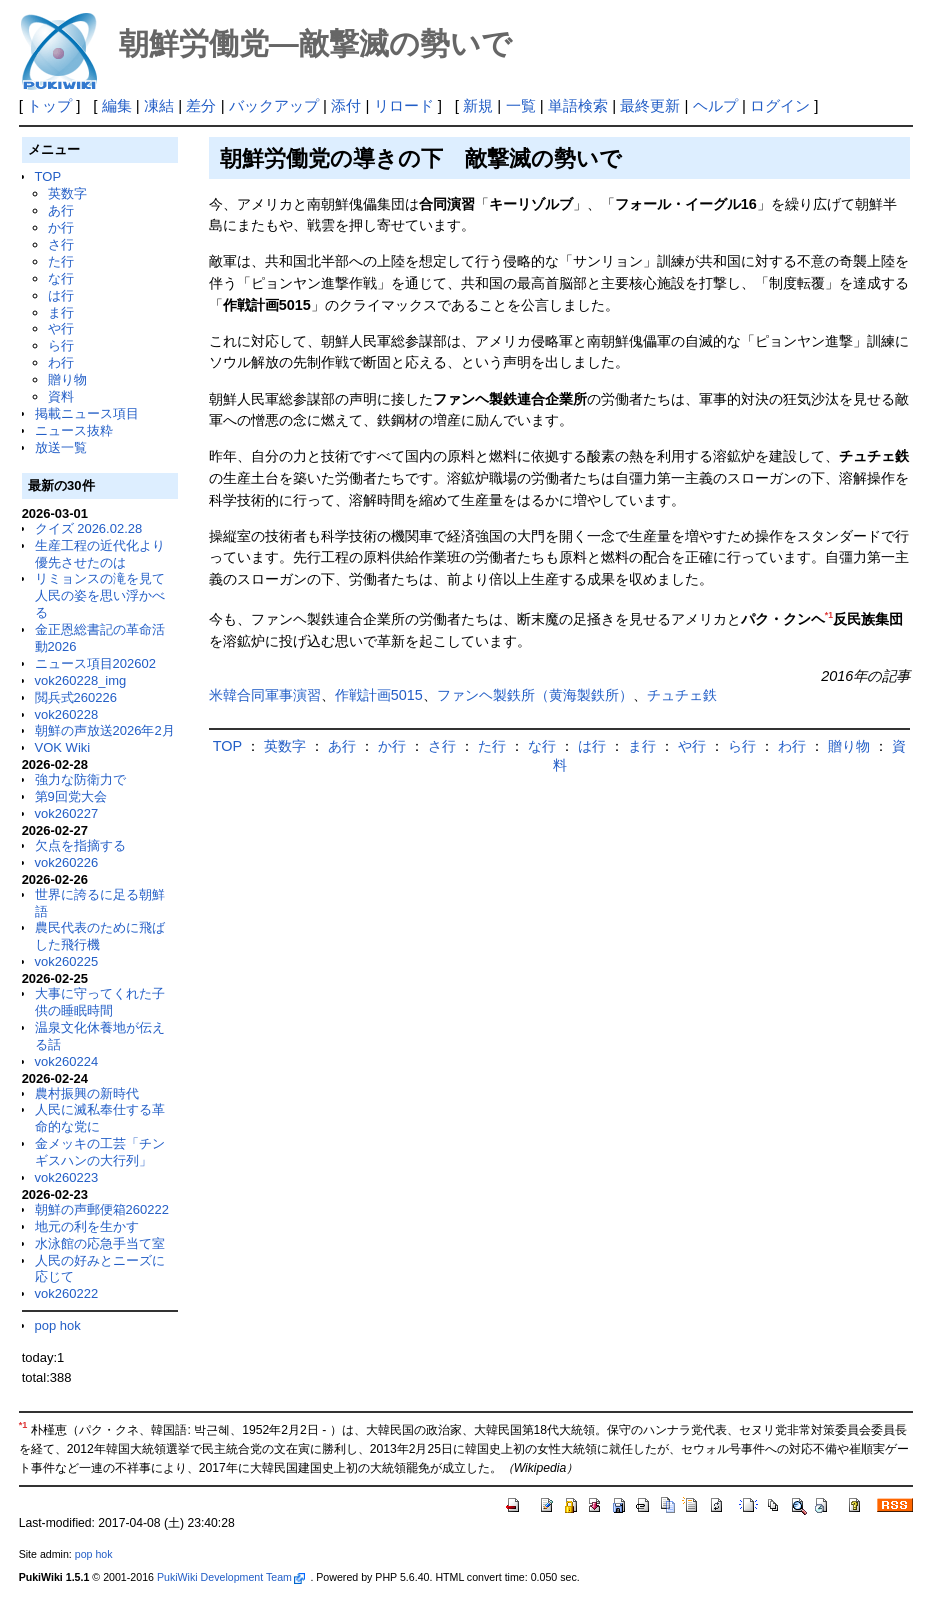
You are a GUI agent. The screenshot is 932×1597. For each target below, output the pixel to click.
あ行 (61, 210)
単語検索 (578, 105)
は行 (61, 295)
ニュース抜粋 (74, 430)
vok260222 (67, 1293)
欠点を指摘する (80, 845)
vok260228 (67, 714)
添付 (346, 105)
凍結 (159, 105)
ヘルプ (715, 105)
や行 (61, 328)
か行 (61, 227)
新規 (478, 105)
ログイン (780, 105)
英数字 (67, 193)
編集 (117, 105)
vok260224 (67, 1061)
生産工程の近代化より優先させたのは (100, 554)
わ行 (61, 362)
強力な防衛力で (80, 779)
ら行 (61, 345)
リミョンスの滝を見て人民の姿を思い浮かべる (100, 595)
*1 (829, 615)
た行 (61, 261)
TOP (48, 176)
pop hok (58, 1325)
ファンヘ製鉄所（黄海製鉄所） (535, 695)
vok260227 (67, 813)
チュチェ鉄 (682, 695)
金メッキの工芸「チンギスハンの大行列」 (100, 1152)
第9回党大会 (71, 796)
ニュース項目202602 (95, 663)
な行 (61, 278)
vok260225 (67, 961)
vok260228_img (81, 680)
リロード (404, 105)
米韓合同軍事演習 (265, 695)
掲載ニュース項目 (87, 413)
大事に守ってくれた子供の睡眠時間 (100, 1002)
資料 (61, 396)
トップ (49, 105)
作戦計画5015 (379, 695)
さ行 (61, 244)
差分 (201, 105)
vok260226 (67, 862)
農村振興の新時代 (87, 1093)
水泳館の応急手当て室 (100, 1243)
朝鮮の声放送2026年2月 (105, 730)
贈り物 (67, 379)
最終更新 (650, 105)
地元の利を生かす (87, 1226)
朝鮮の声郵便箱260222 (102, 1209)
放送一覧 (61, 447)
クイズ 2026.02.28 (89, 528)
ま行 (61, 312)
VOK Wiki (63, 747)
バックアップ (274, 105)
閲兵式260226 (76, 697)
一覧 (521, 105)
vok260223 (67, 1177)
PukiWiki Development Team (231, 1577)
